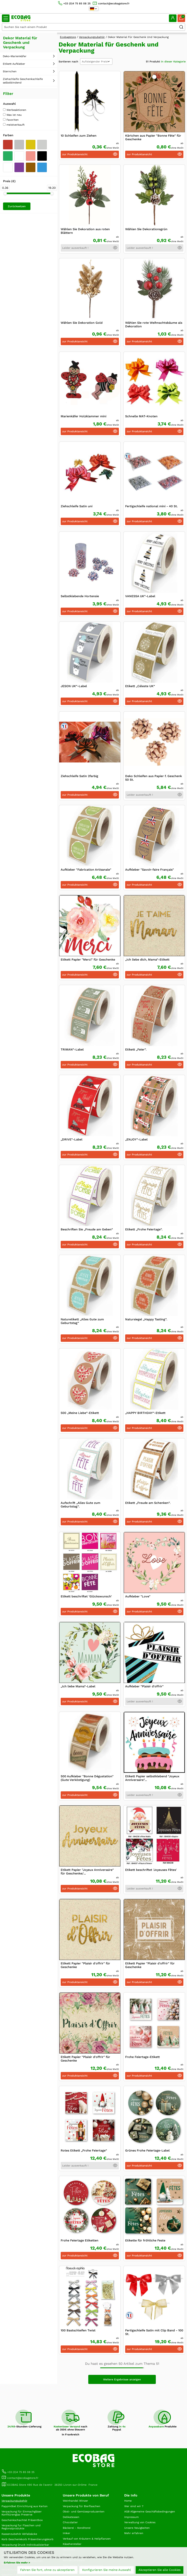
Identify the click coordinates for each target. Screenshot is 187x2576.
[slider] (5, 193)
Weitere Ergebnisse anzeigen (122, 2379)
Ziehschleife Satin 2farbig (79, 776)
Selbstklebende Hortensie (80, 596)
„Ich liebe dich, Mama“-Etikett (147, 959)
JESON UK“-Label (74, 686)
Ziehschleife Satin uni (76, 506)
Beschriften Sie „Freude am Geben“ (87, 1229)
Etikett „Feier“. (135, 1049)
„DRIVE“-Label (71, 1139)
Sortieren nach (68, 61)
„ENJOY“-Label (136, 1139)
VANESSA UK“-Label (140, 596)
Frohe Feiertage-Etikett (142, 2057)
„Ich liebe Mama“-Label (78, 1686)
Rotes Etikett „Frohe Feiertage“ (84, 2150)
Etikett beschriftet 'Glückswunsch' (86, 1596)
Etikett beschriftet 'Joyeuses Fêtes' (151, 1870)
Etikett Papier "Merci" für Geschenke (88, 959)
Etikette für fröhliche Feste (145, 2240)
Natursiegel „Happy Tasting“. (146, 1319)
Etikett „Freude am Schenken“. (147, 1503)
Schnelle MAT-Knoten (141, 416)
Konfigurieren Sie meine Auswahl (106, 2570)
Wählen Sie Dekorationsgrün (146, 229)
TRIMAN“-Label (72, 1049)
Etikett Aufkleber (14, 63)
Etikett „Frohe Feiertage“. (143, 1229)
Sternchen (10, 71)
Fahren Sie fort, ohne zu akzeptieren (47, 2570)
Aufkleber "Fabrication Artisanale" (86, 869)
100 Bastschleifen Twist (78, 2330)
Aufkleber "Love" (137, 1596)
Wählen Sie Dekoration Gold (82, 322)
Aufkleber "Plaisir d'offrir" (144, 1686)
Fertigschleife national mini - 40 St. (151, 506)
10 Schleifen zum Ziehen (78, 135)
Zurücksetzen (17, 206)
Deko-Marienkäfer (14, 56)
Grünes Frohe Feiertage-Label (147, 2150)
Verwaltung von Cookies (139, 2522)
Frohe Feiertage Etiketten (79, 2240)
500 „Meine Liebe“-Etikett (80, 1413)
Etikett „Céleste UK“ (140, 686)
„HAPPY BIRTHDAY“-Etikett (145, 1413)
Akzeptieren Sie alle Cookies (159, 2570)
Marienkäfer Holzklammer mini (83, 416)
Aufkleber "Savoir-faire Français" (149, 869)
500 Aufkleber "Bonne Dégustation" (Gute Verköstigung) (87, 1778)
